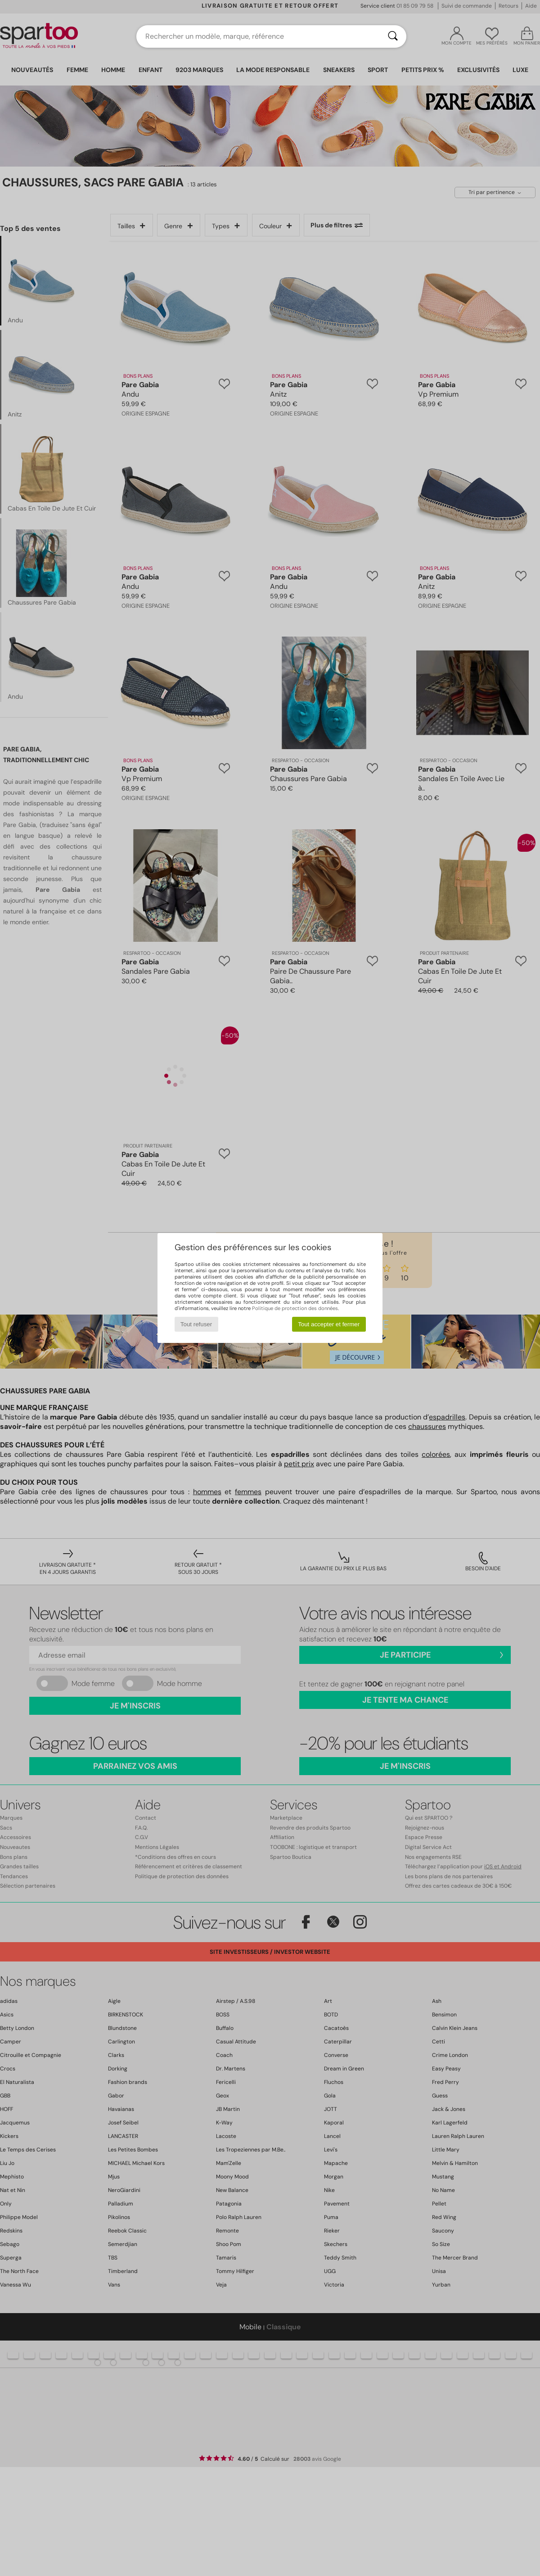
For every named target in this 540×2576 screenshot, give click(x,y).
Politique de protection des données (295, 1308)
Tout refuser (196, 1324)
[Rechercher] (393, 36)
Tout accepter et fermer (329, 1324)
